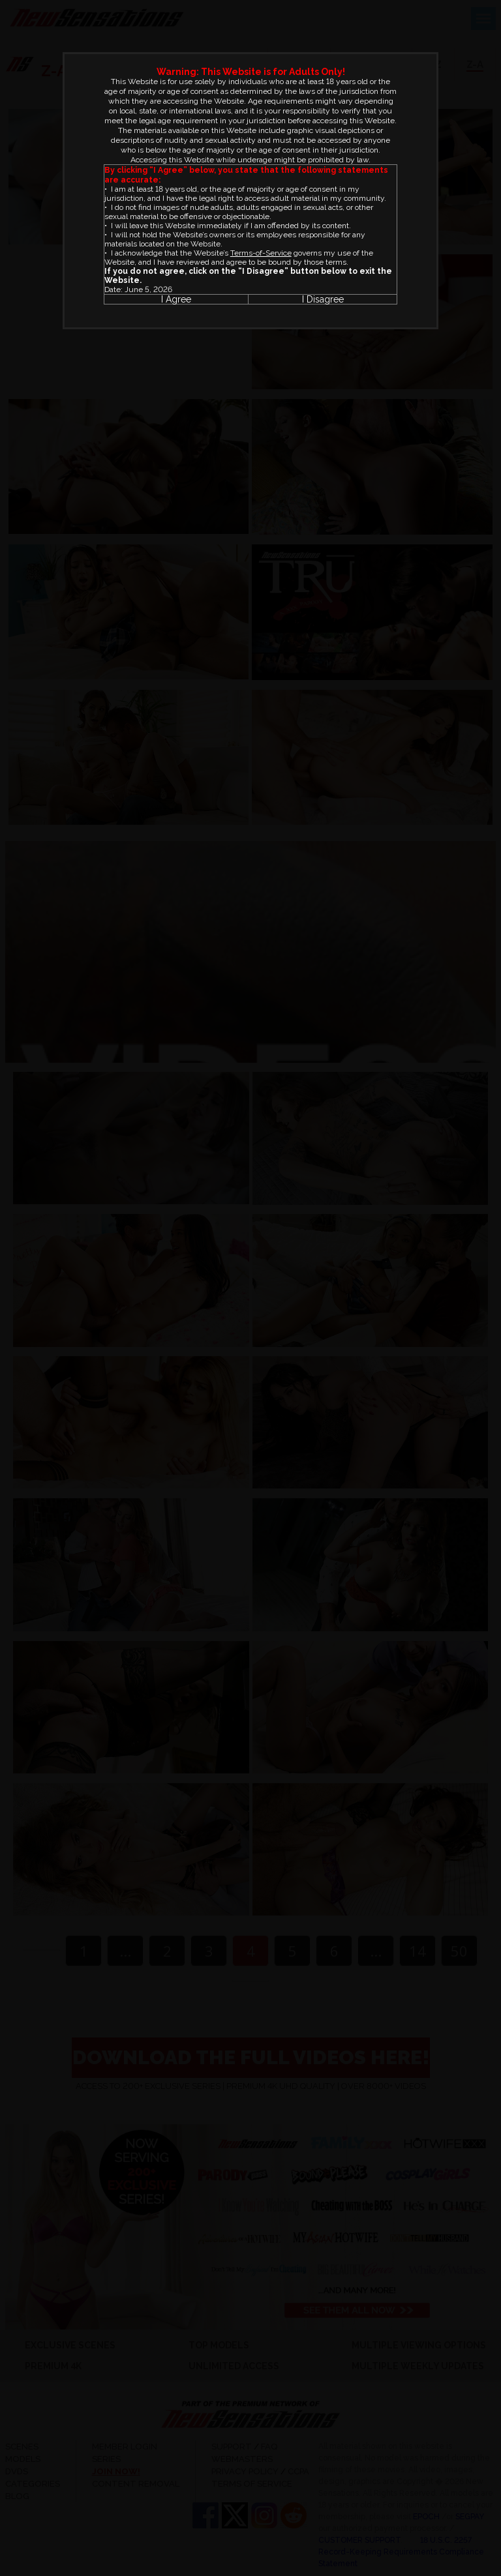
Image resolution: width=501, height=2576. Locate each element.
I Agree (176, 299)
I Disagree (323, 299)
